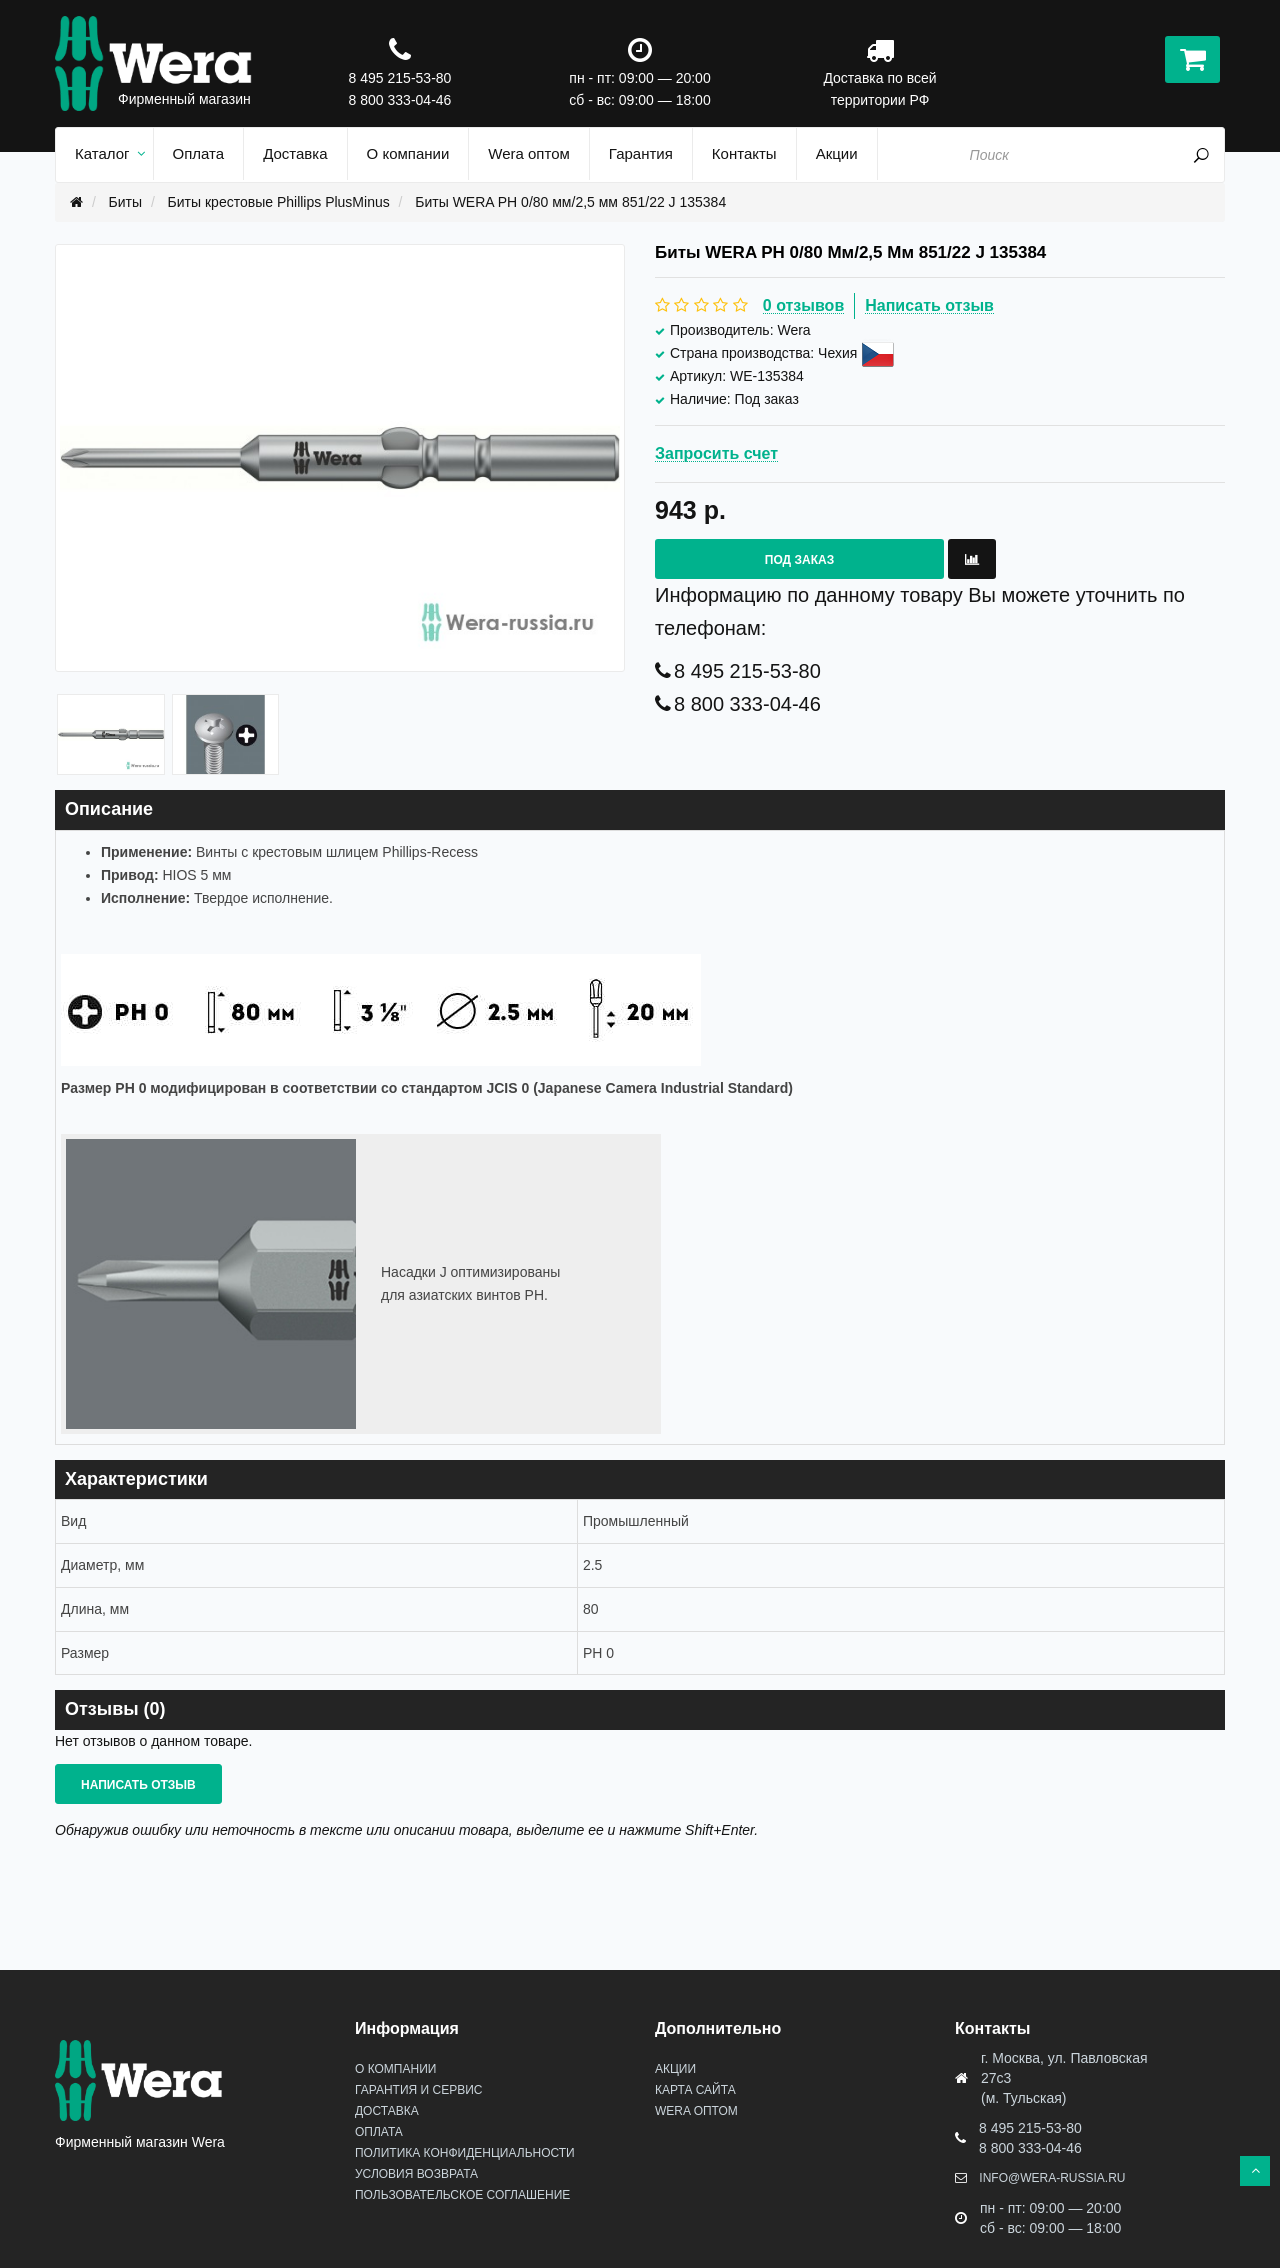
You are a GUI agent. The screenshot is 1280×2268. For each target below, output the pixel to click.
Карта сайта (695, 2090)
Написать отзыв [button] (138, 1785)
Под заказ (799, 560)
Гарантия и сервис (418, 2090)
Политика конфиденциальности (465, 2153)
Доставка (387, 2111)
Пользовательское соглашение (462, 2195)
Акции (675, 2069)
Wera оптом (696, 2111)
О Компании (395, 2069)
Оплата (379, 2132)
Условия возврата (416, 2174)
